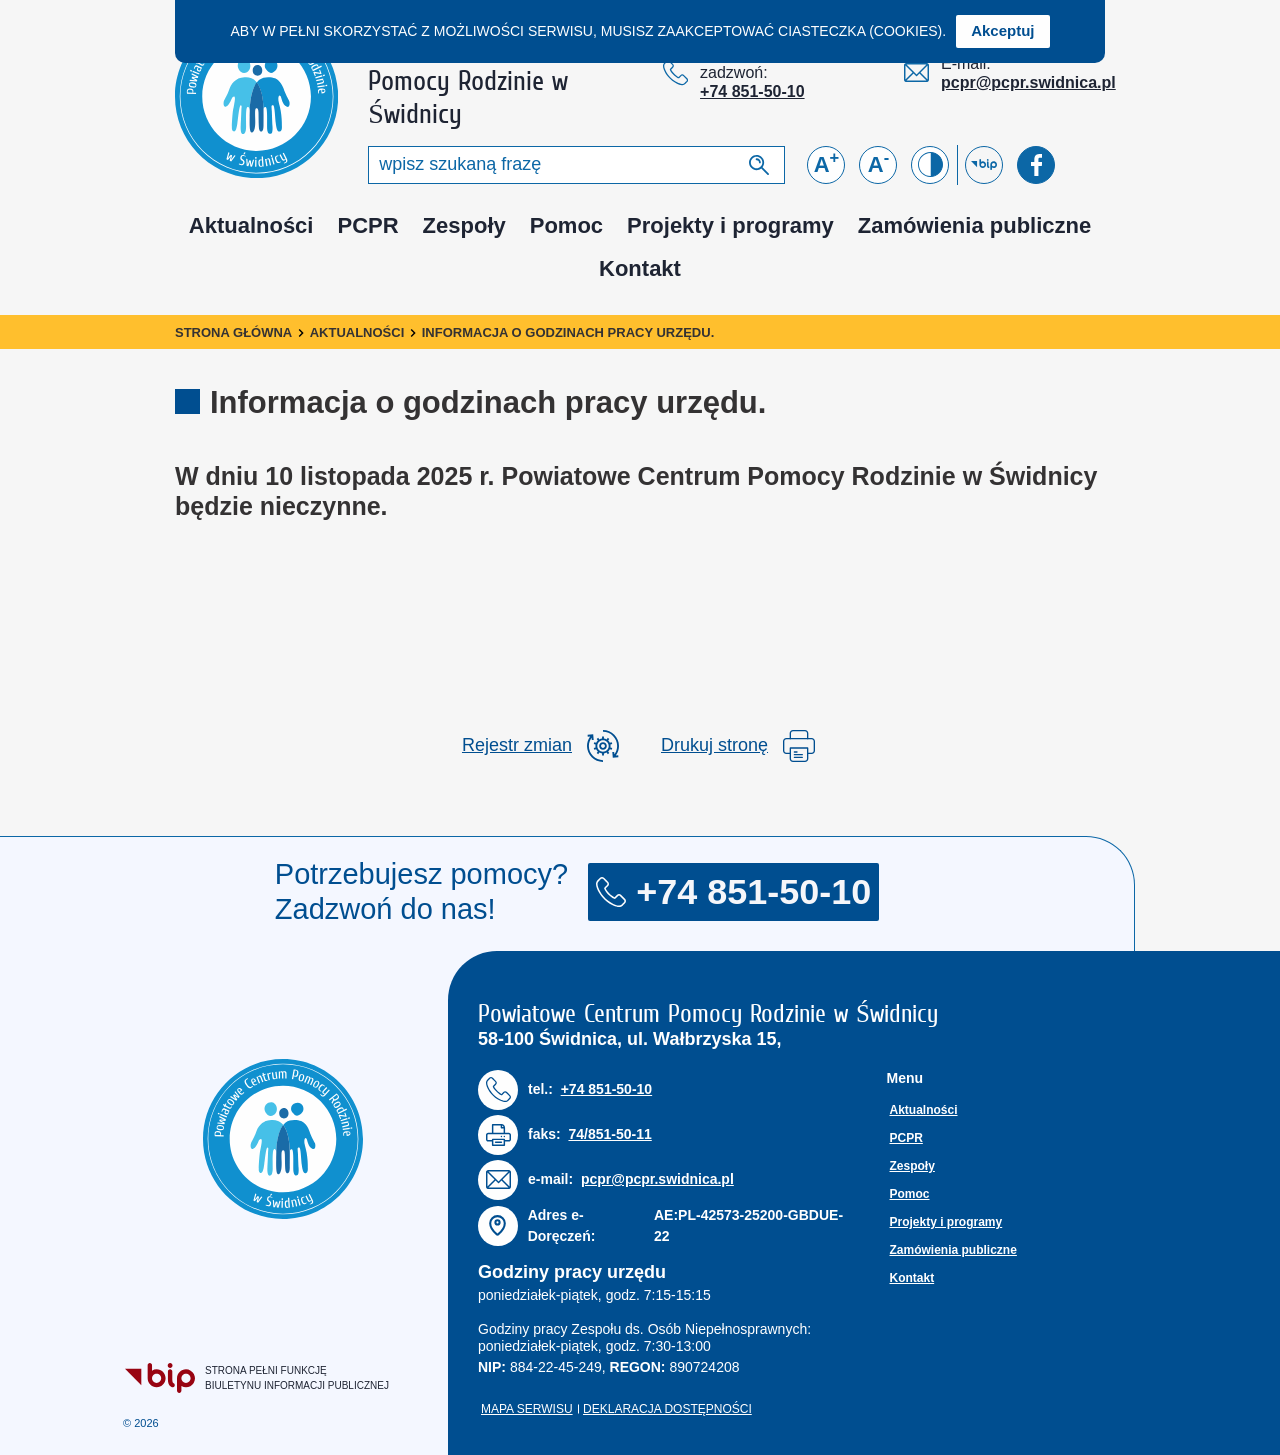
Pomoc (566, 225)
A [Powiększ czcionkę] (827, 163)
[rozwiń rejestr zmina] (540, 746)
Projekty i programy (730, 225)
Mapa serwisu (527, 1409)
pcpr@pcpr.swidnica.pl (1028, 82)
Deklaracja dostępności (667, 1409)
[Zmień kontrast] (930, 165)
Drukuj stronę (738, 746)
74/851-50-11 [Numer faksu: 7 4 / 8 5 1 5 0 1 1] (609, 1134)
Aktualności (251, 225)
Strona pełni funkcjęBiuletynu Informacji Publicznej (258, 1377)
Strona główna (233, 332)
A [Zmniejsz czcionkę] (878, 163)
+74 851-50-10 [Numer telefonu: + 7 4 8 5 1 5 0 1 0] (752, 91)
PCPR (367, 225)
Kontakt (640, 268)
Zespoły (464, 225)
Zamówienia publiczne (974, 225)
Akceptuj (1002, 30)
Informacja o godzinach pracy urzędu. (568, 332)
